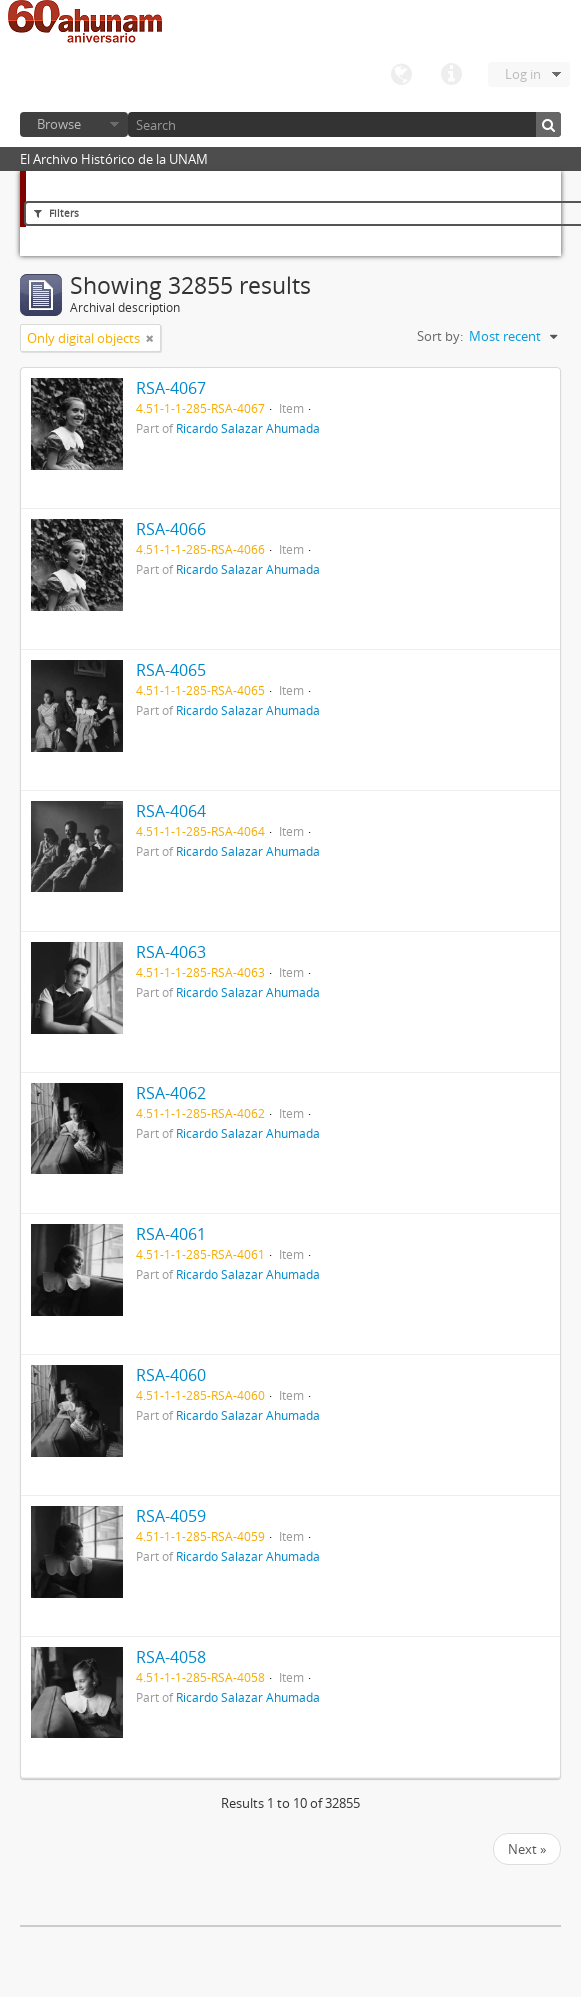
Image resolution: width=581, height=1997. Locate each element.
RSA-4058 (171, 1657)
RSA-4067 (171, 388)
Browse (59, 124)
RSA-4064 (171, 811)
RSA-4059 (171, 1516)
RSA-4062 (171, 1093)
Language (401, 75)
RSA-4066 (171, 529)
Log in (523, 74)
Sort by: (440, 336)
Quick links (451, 75)
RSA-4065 (171, 670)
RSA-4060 (171, 1375)
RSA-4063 (171, 952)
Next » (527, 1849)
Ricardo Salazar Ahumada (248, 428)
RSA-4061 (171, 1234)
